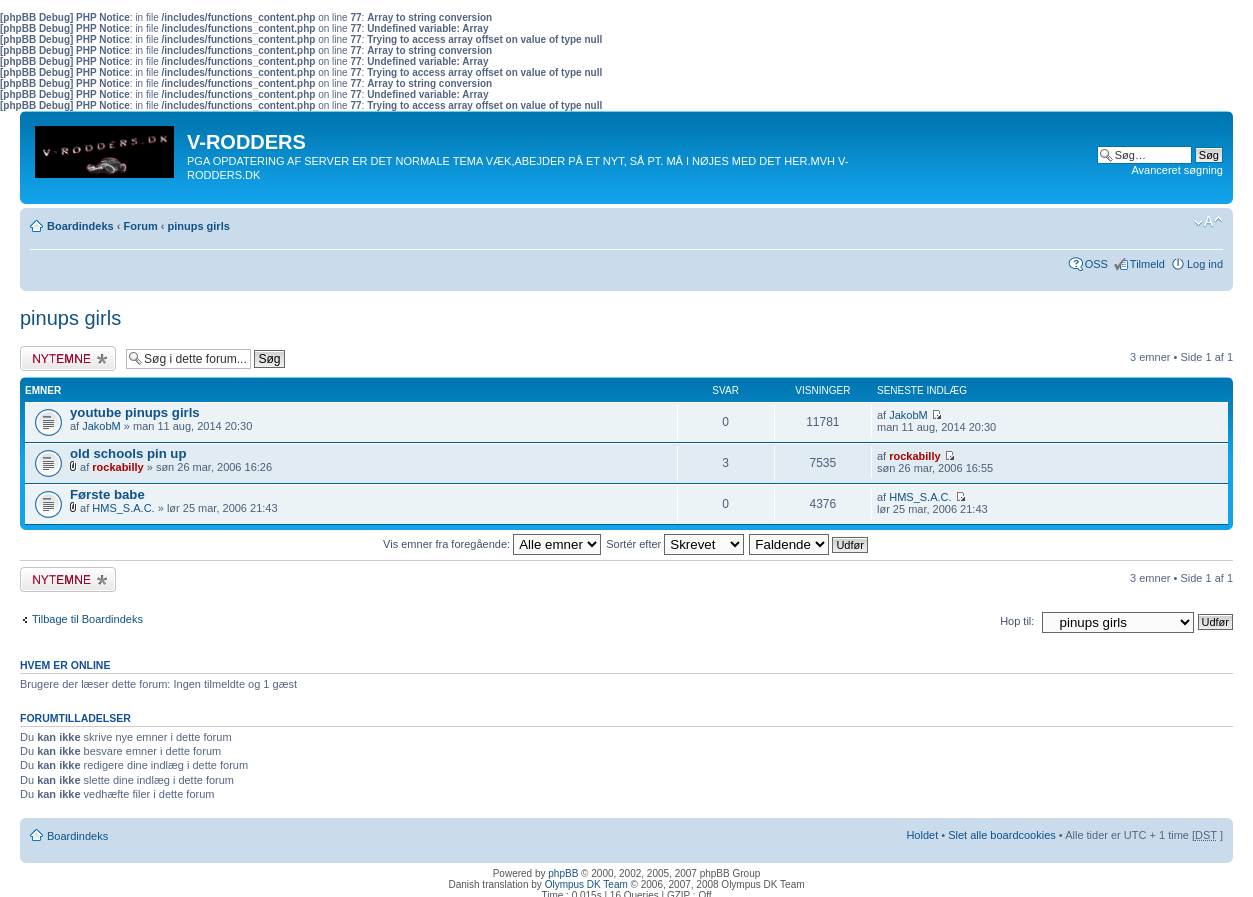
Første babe (107, 494)
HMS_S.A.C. (123, 508)
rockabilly (117, 467)
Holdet (922, 835)
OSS (1096, 264)
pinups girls (198, 226)
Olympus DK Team (586, 884)
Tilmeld (1147, 264)
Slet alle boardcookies (1002, 835)
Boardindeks (80, 226)
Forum (140, 226)
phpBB (563, 873)
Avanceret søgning (1177, 170)
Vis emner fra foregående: (492, 544)
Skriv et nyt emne (68, 358)
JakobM (101, 426)
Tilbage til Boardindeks (87, 619)
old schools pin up (128, 453)
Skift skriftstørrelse (1208, 222)
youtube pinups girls (135, 412)
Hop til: (1017, 621)
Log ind (1205, 264)
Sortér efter (675, 544)
